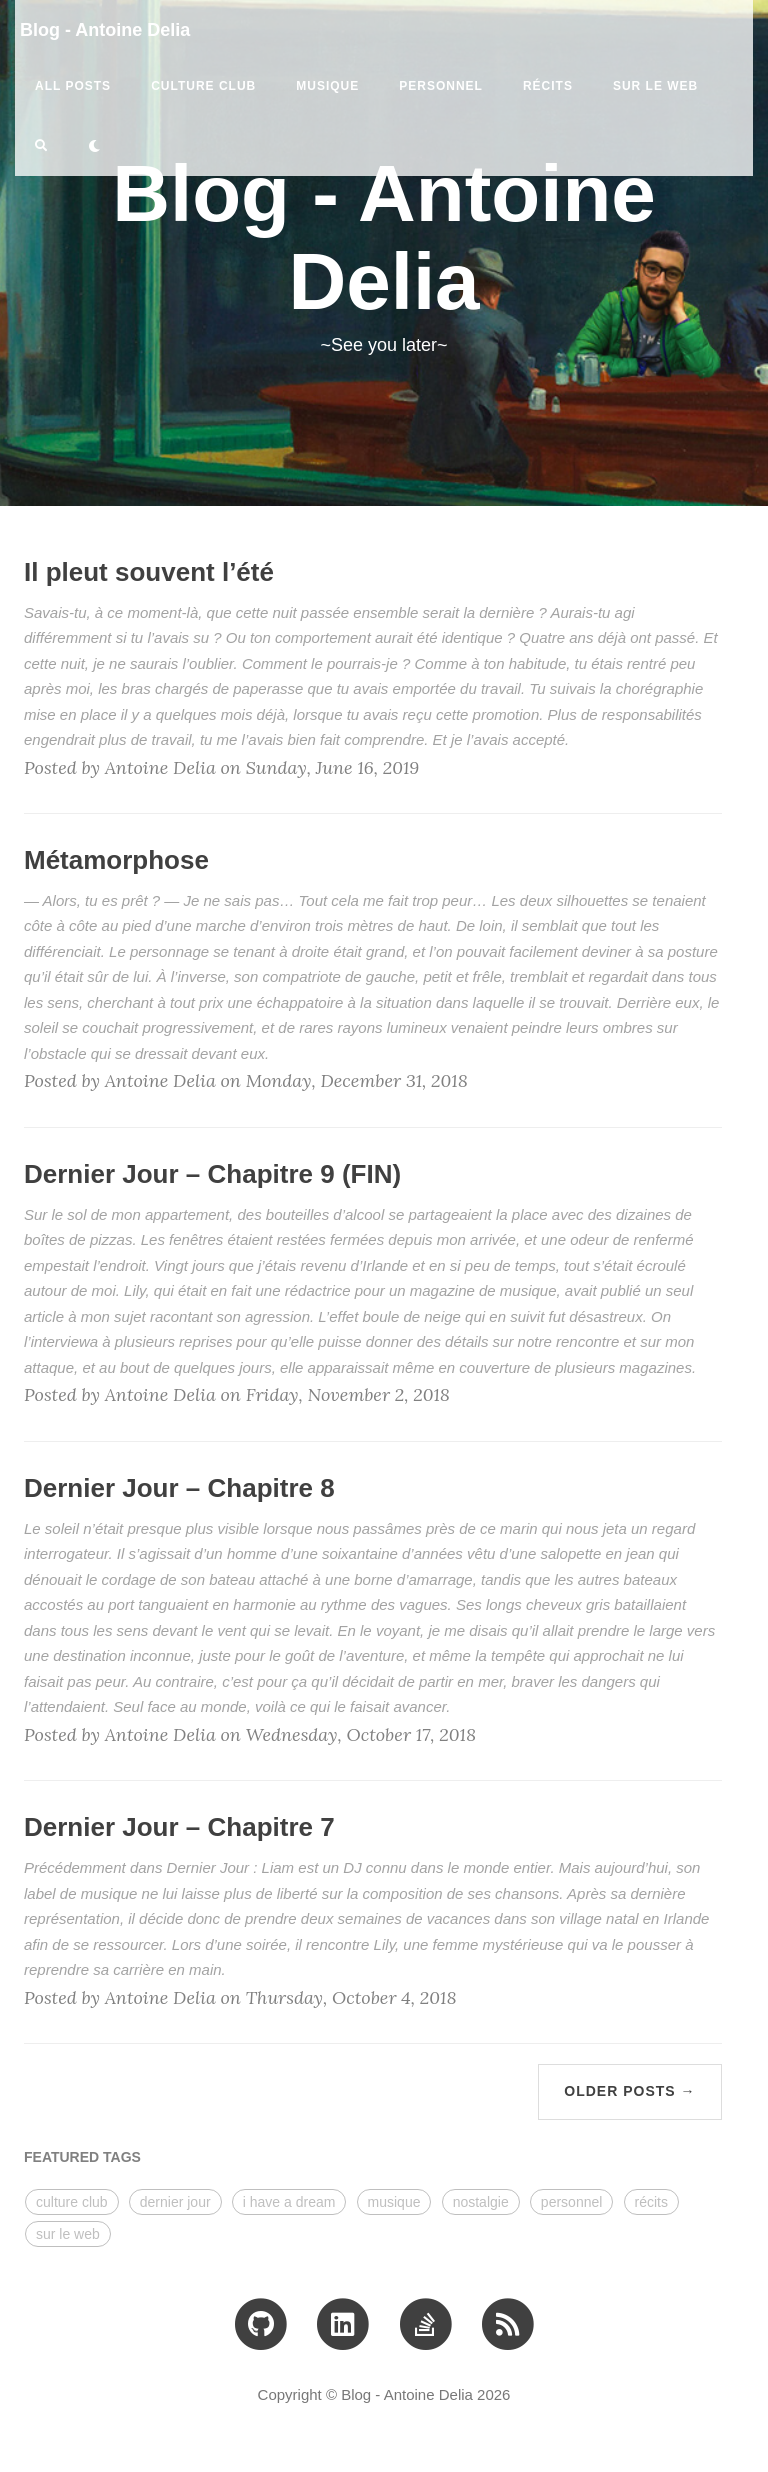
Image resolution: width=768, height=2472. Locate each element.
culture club (203, 86)
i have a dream (289, 2202)
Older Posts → (629, 2091)
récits (548, 86)
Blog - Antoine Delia (105, 30)
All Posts (73, 86)
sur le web (655, 86)
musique (327, 86)
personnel (441, 86)
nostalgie (481, 2202)
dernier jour (175, 2202)
